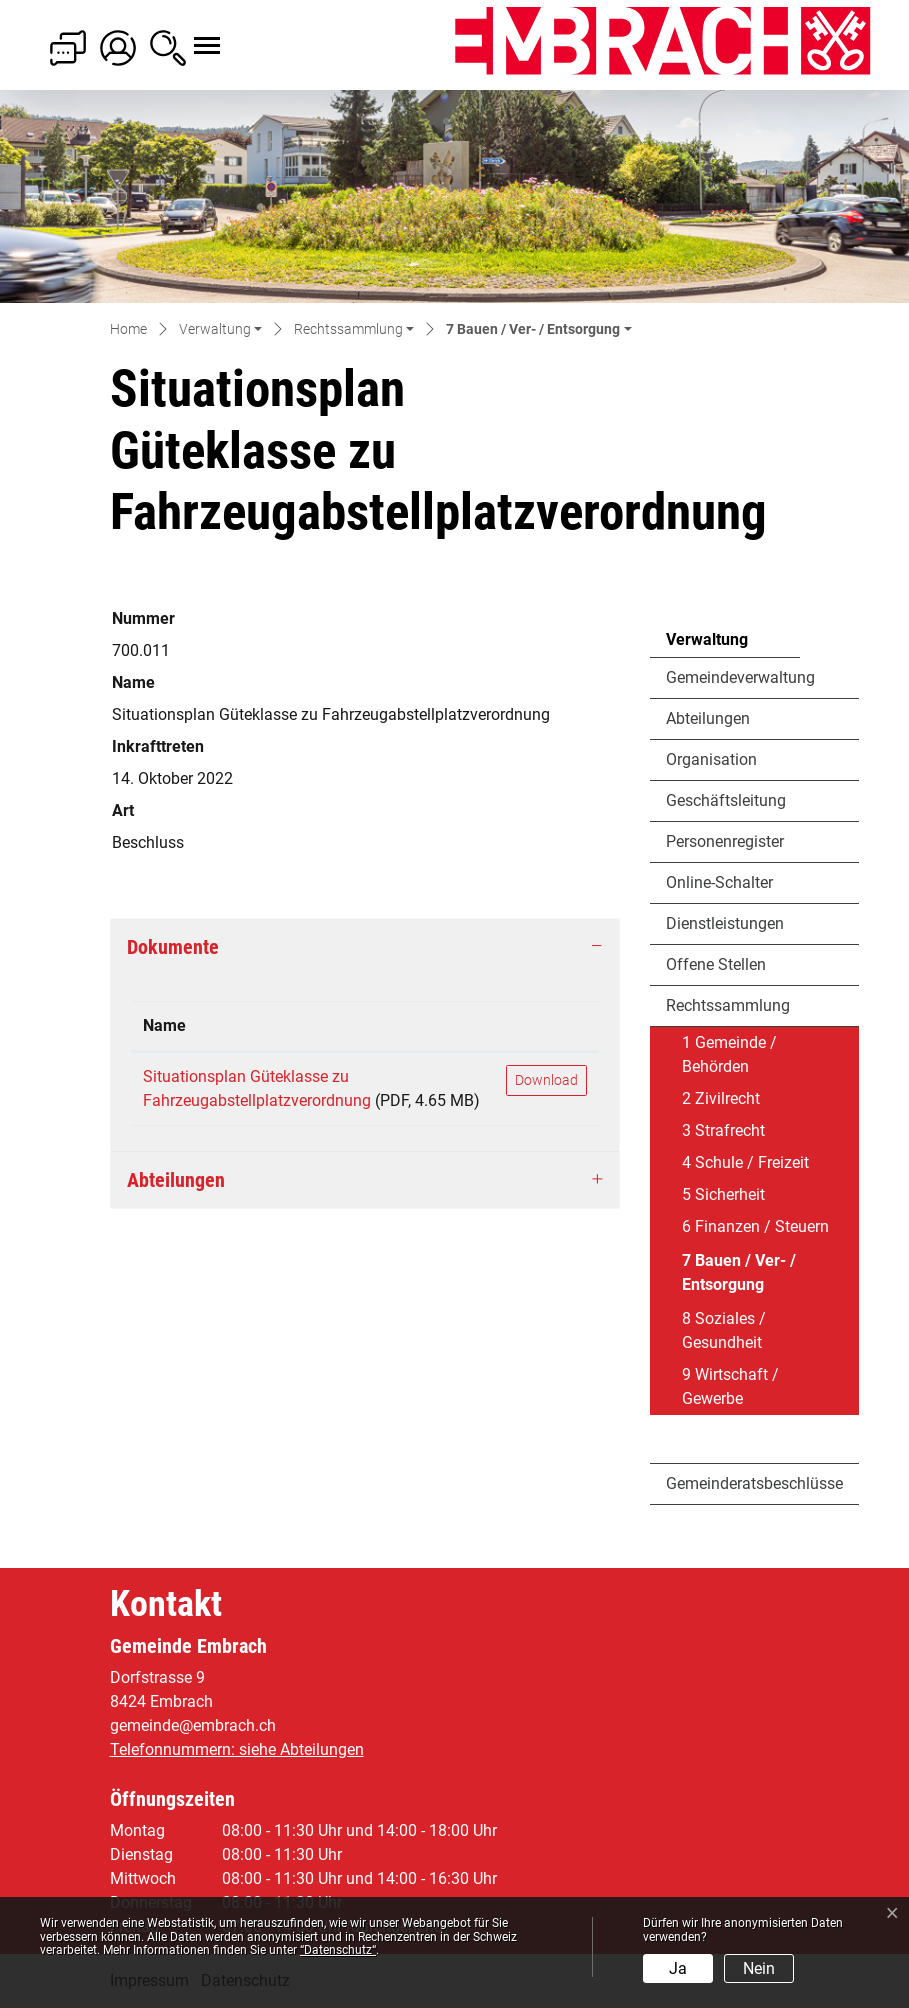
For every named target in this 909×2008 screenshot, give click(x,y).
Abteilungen (708, 718)
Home (128, 329)
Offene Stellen (716, 964)
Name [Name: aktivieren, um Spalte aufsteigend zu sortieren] (164, 1025)
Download (546, 1080)
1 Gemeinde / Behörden (729, 1054)
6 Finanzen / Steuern (755, 1226)
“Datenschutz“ (338, 1950)
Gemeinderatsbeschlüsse (754, 1483)
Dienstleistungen (725, 923)
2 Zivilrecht (721, 1098)
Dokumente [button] (173, 947)
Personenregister (725, 841)
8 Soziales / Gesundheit (724, 1330)
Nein (759, 1968)
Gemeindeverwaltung (740, 677)
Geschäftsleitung (726, 800)
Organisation (711, 759)
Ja (678, 1968)
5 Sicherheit (723, 1194)
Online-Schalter (719, 882)
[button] (220, 330)
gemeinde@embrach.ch (193, 1725)
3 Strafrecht (723, 1130)
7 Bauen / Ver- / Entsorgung (738, 1277)
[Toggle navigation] (189, 35)
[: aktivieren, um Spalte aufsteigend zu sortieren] (546, 1026)
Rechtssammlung (728, 1005)
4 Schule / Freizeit (745, 1162)
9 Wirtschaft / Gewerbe (730, 1386)
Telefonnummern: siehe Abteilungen (237, 1749)
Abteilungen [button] (176, 1180)
